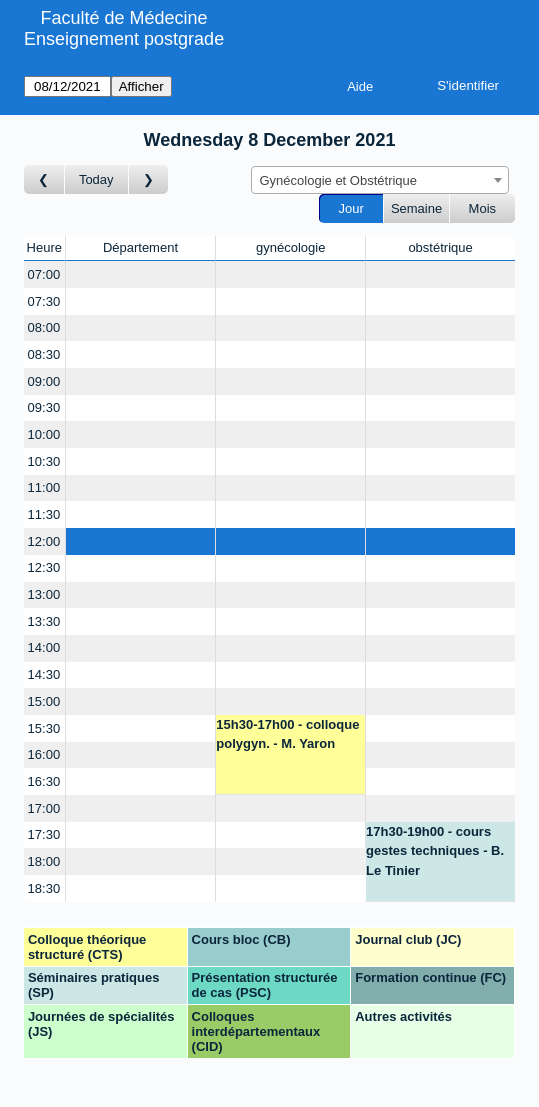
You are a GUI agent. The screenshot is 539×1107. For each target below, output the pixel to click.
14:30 (44, 674)
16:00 (44, 754)
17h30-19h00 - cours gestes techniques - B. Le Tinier (435, 851)
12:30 (44, 567)
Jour (351, 208)
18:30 (44, 888)
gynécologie (290, 247)
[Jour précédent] (44, 179)
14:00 (44, 647)
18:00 (44, 861)
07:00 (44, 274)
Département (140, 247)
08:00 (44, 327)
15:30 (44, 728)
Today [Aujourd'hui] (96, 179)
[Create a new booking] (141, 274)
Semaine (416, 208)
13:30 (44, 621)
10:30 (44, 461)
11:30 (44, 514)
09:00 (44, 381)
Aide (360, 86)
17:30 (44, 834)
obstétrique (440, 247)
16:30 (44, 781)
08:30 (44, 354)
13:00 (44, 594)
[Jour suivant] (149, 179)
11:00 (44, 487)
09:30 (44, 407)
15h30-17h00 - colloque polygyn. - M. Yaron (287, 734)
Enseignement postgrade (124, 39)
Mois (482, 208)
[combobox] (380, 180)
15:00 (44, 701)
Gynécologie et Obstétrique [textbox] (339, 180)
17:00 (44, 808)
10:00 (44, 434)
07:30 (44, 301)
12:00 (44, 541)
